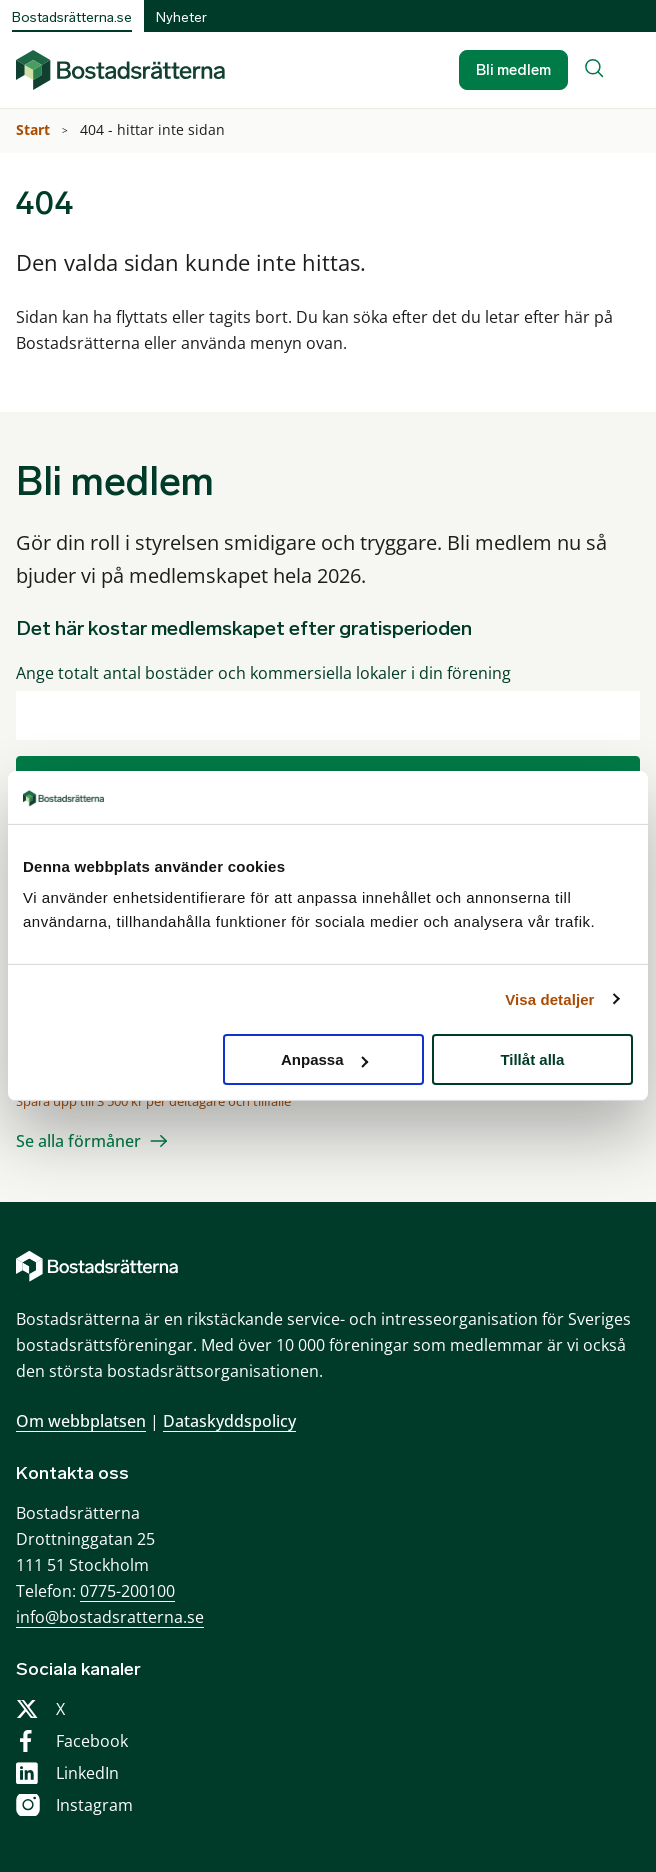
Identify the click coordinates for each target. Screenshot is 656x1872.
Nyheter (181, 17)
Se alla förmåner (78, 1141)
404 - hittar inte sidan (154, 129)
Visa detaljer (549, 998)
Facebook (92, 1741)
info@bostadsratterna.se (110, 1617)
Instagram (94, 1805)
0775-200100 (127, 1591)
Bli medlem (513, 70)
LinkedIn (87, 1773)
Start (35, 129)
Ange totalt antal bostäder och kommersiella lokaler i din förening (263, 673)
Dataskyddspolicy (229, 1421)
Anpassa (324, 1059)
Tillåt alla (532, 1059)
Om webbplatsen (81, 1421)
